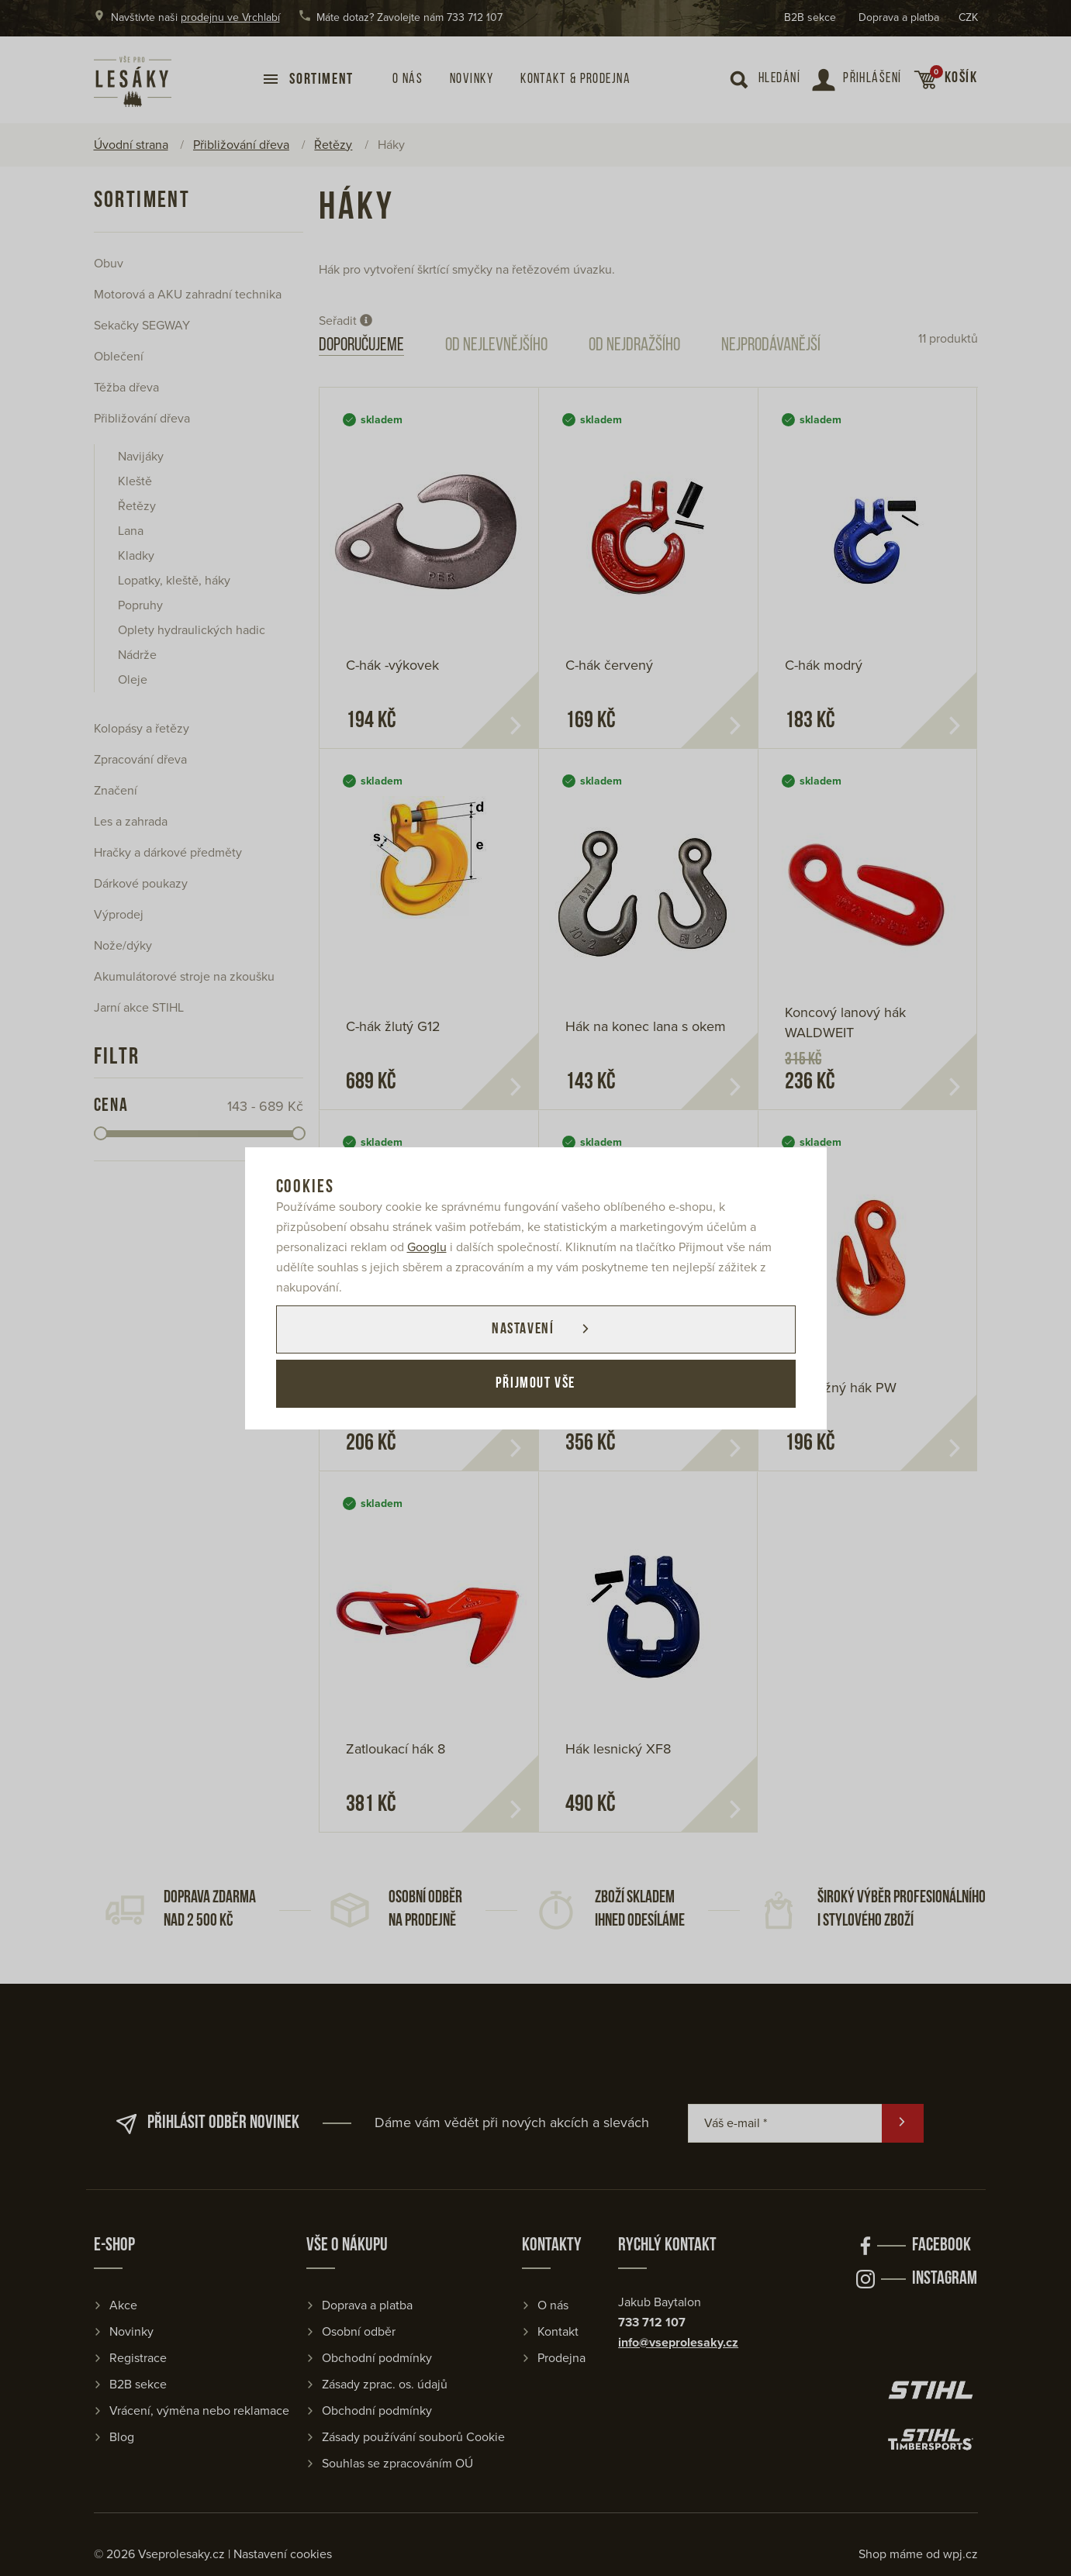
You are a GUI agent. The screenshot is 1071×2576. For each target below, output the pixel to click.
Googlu (427, 1247)
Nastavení (523, 1329)
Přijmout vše (535, 1383)
